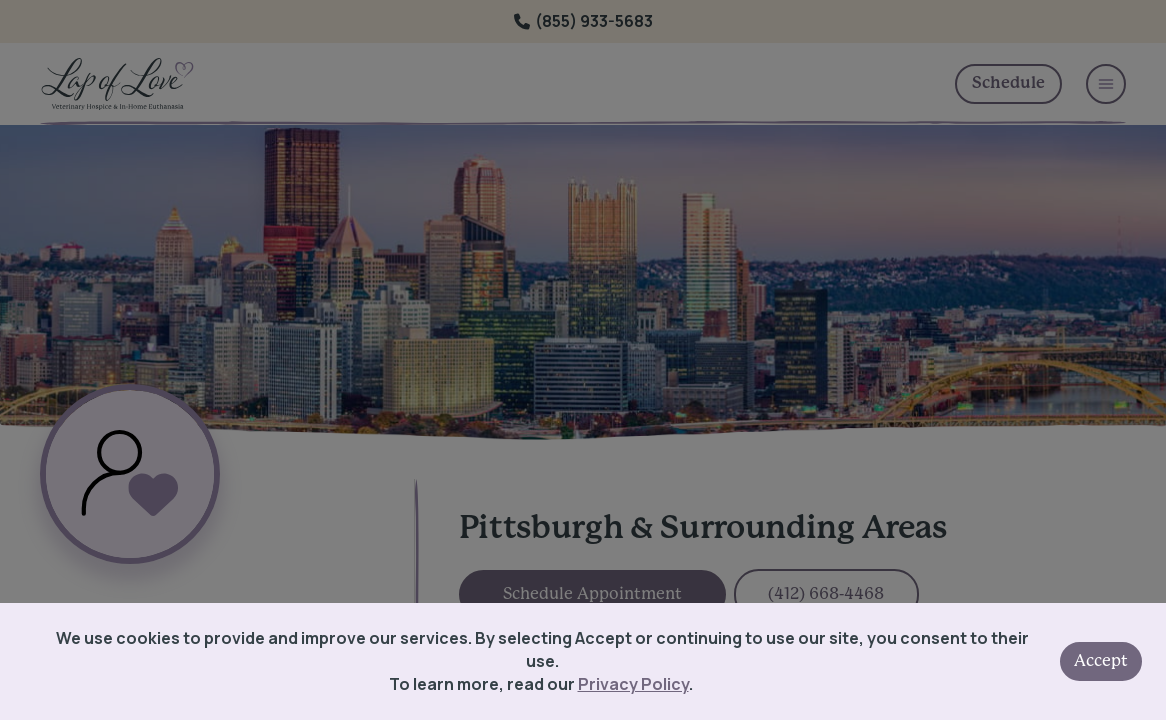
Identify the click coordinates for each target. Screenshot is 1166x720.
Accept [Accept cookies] (1101, 661)
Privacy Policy (633, 684)
